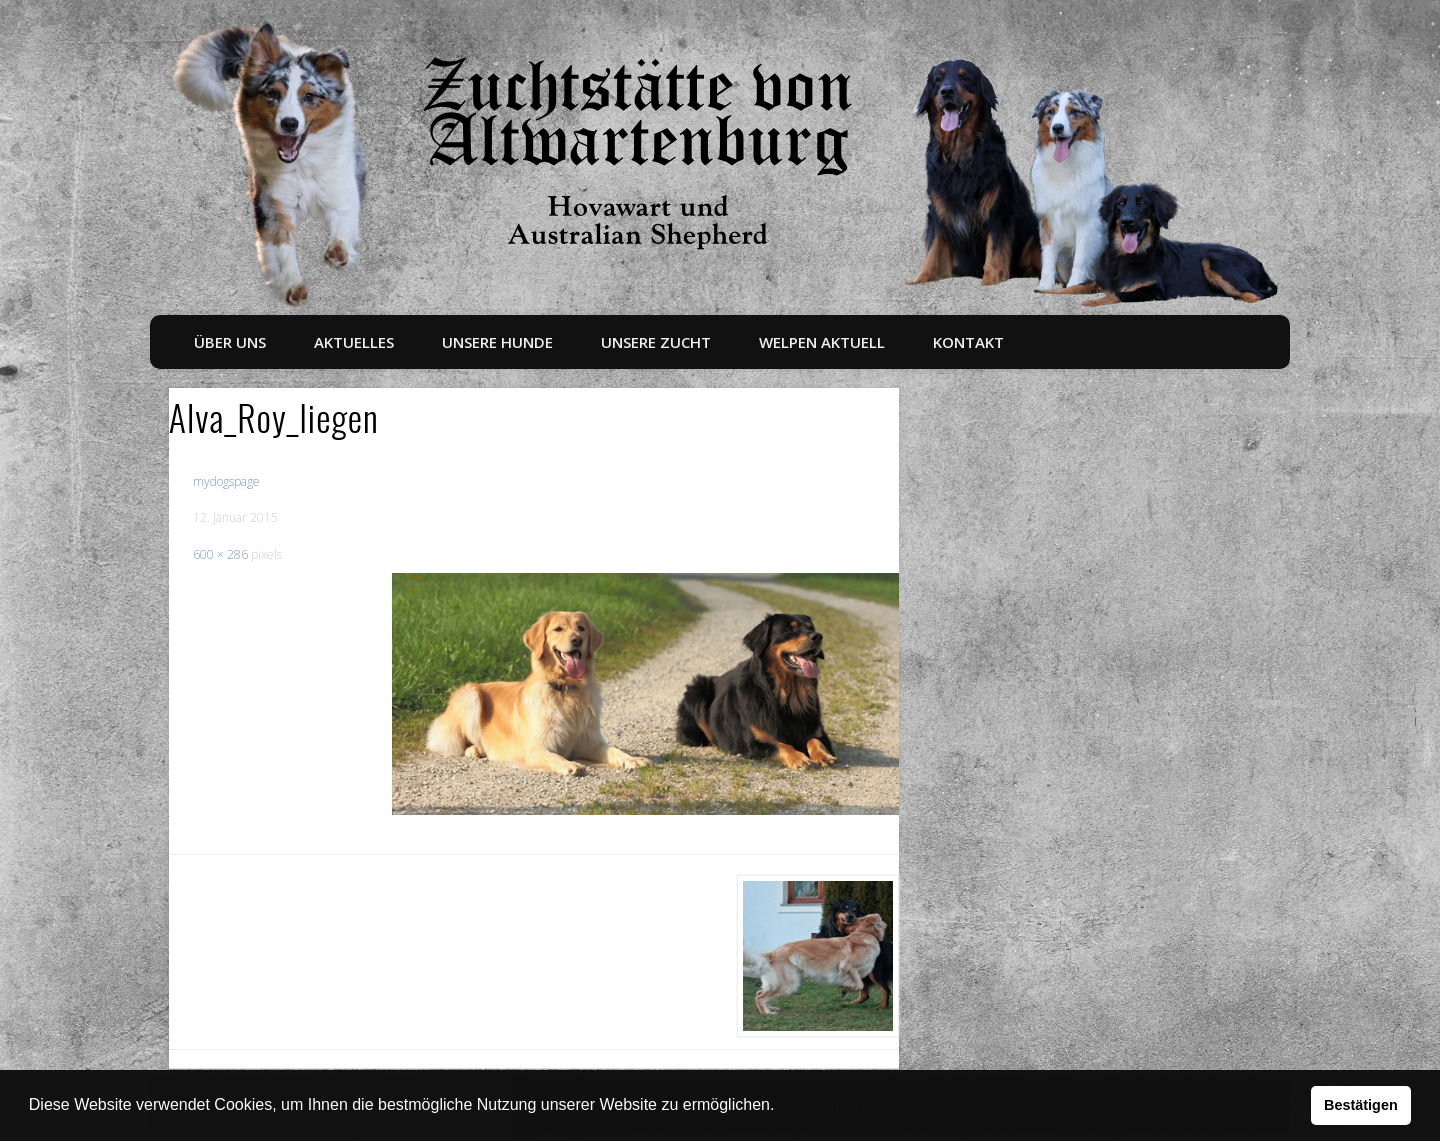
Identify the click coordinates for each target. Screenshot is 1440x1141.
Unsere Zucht (656, 342)
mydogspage (226, 481)
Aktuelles (354, 342)
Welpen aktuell (822, 342)
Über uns (230, 342)
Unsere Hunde (497, 342)
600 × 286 (220, 554)
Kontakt (968, 342)
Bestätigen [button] (1361, 1105)
